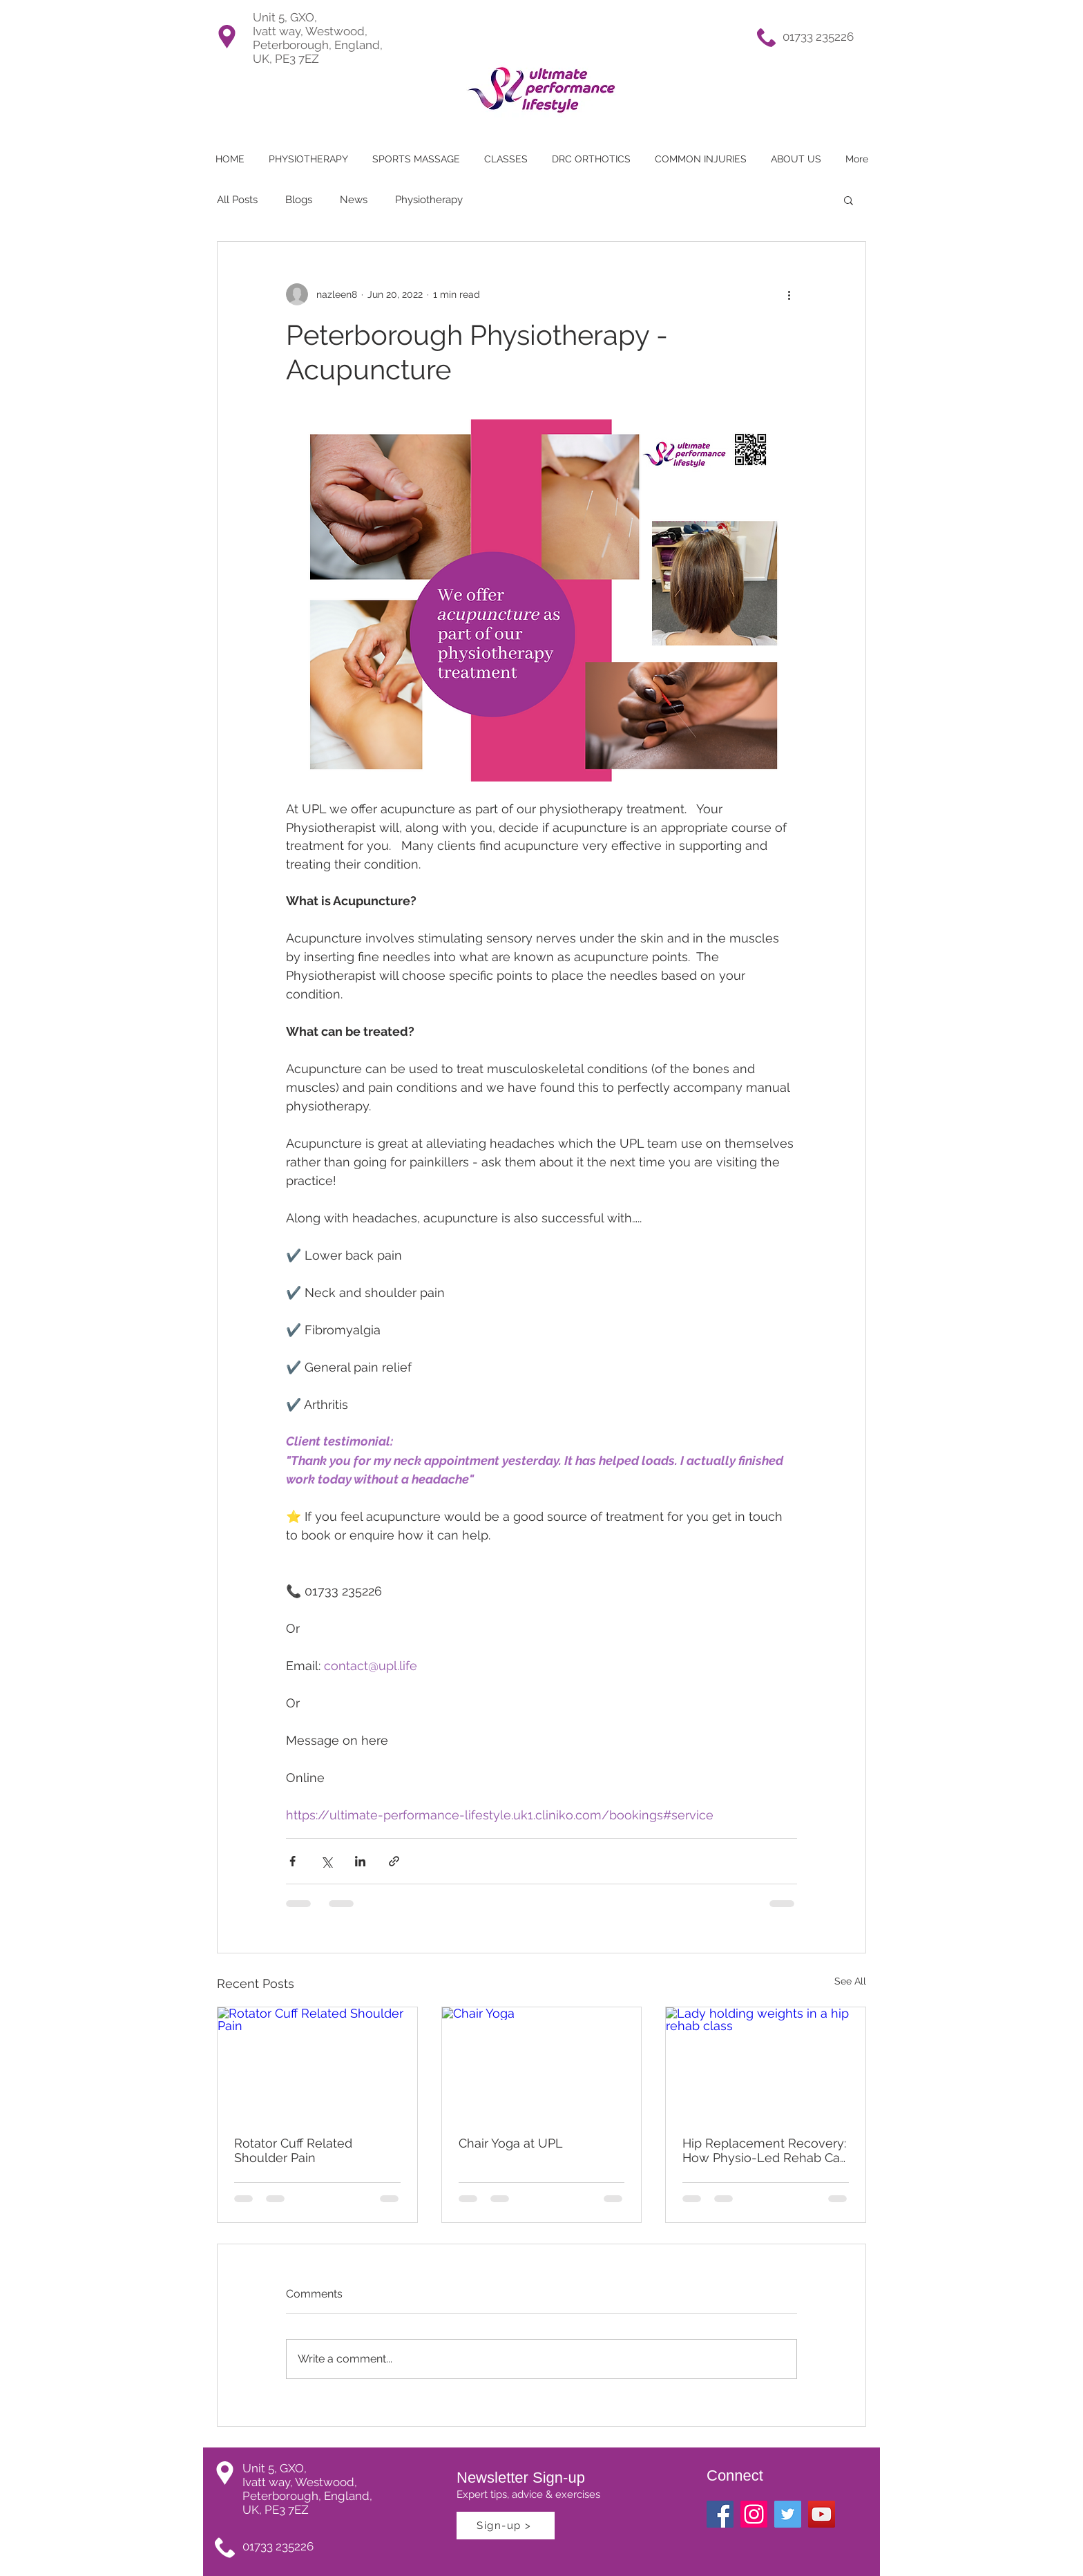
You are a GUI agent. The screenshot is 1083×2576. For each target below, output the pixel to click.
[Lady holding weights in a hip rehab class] (765, 2063)
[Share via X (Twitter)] (326, 1861)
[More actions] (788, 294)
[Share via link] (394, 1861)
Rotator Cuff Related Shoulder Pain (293, 2150)
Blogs (298, 199)
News (353, 199)
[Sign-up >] (506, 2525)
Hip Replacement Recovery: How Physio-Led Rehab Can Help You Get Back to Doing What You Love (764, 2150)
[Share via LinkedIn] (360, 1861)
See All (850, 1981)
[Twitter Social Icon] (787, 2514)
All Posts (237, 199)
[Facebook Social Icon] (720, 2514)
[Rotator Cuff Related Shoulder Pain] (317, 2063)
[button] (505, 159)
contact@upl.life (370, 1665)
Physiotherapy (429, 199)
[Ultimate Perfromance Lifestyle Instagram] (753, 2514)
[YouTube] (821, 2514)
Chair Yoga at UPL (511, 2143)
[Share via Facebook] (292, 1861)
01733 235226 (818, 37)
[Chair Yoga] (542, 2063)
